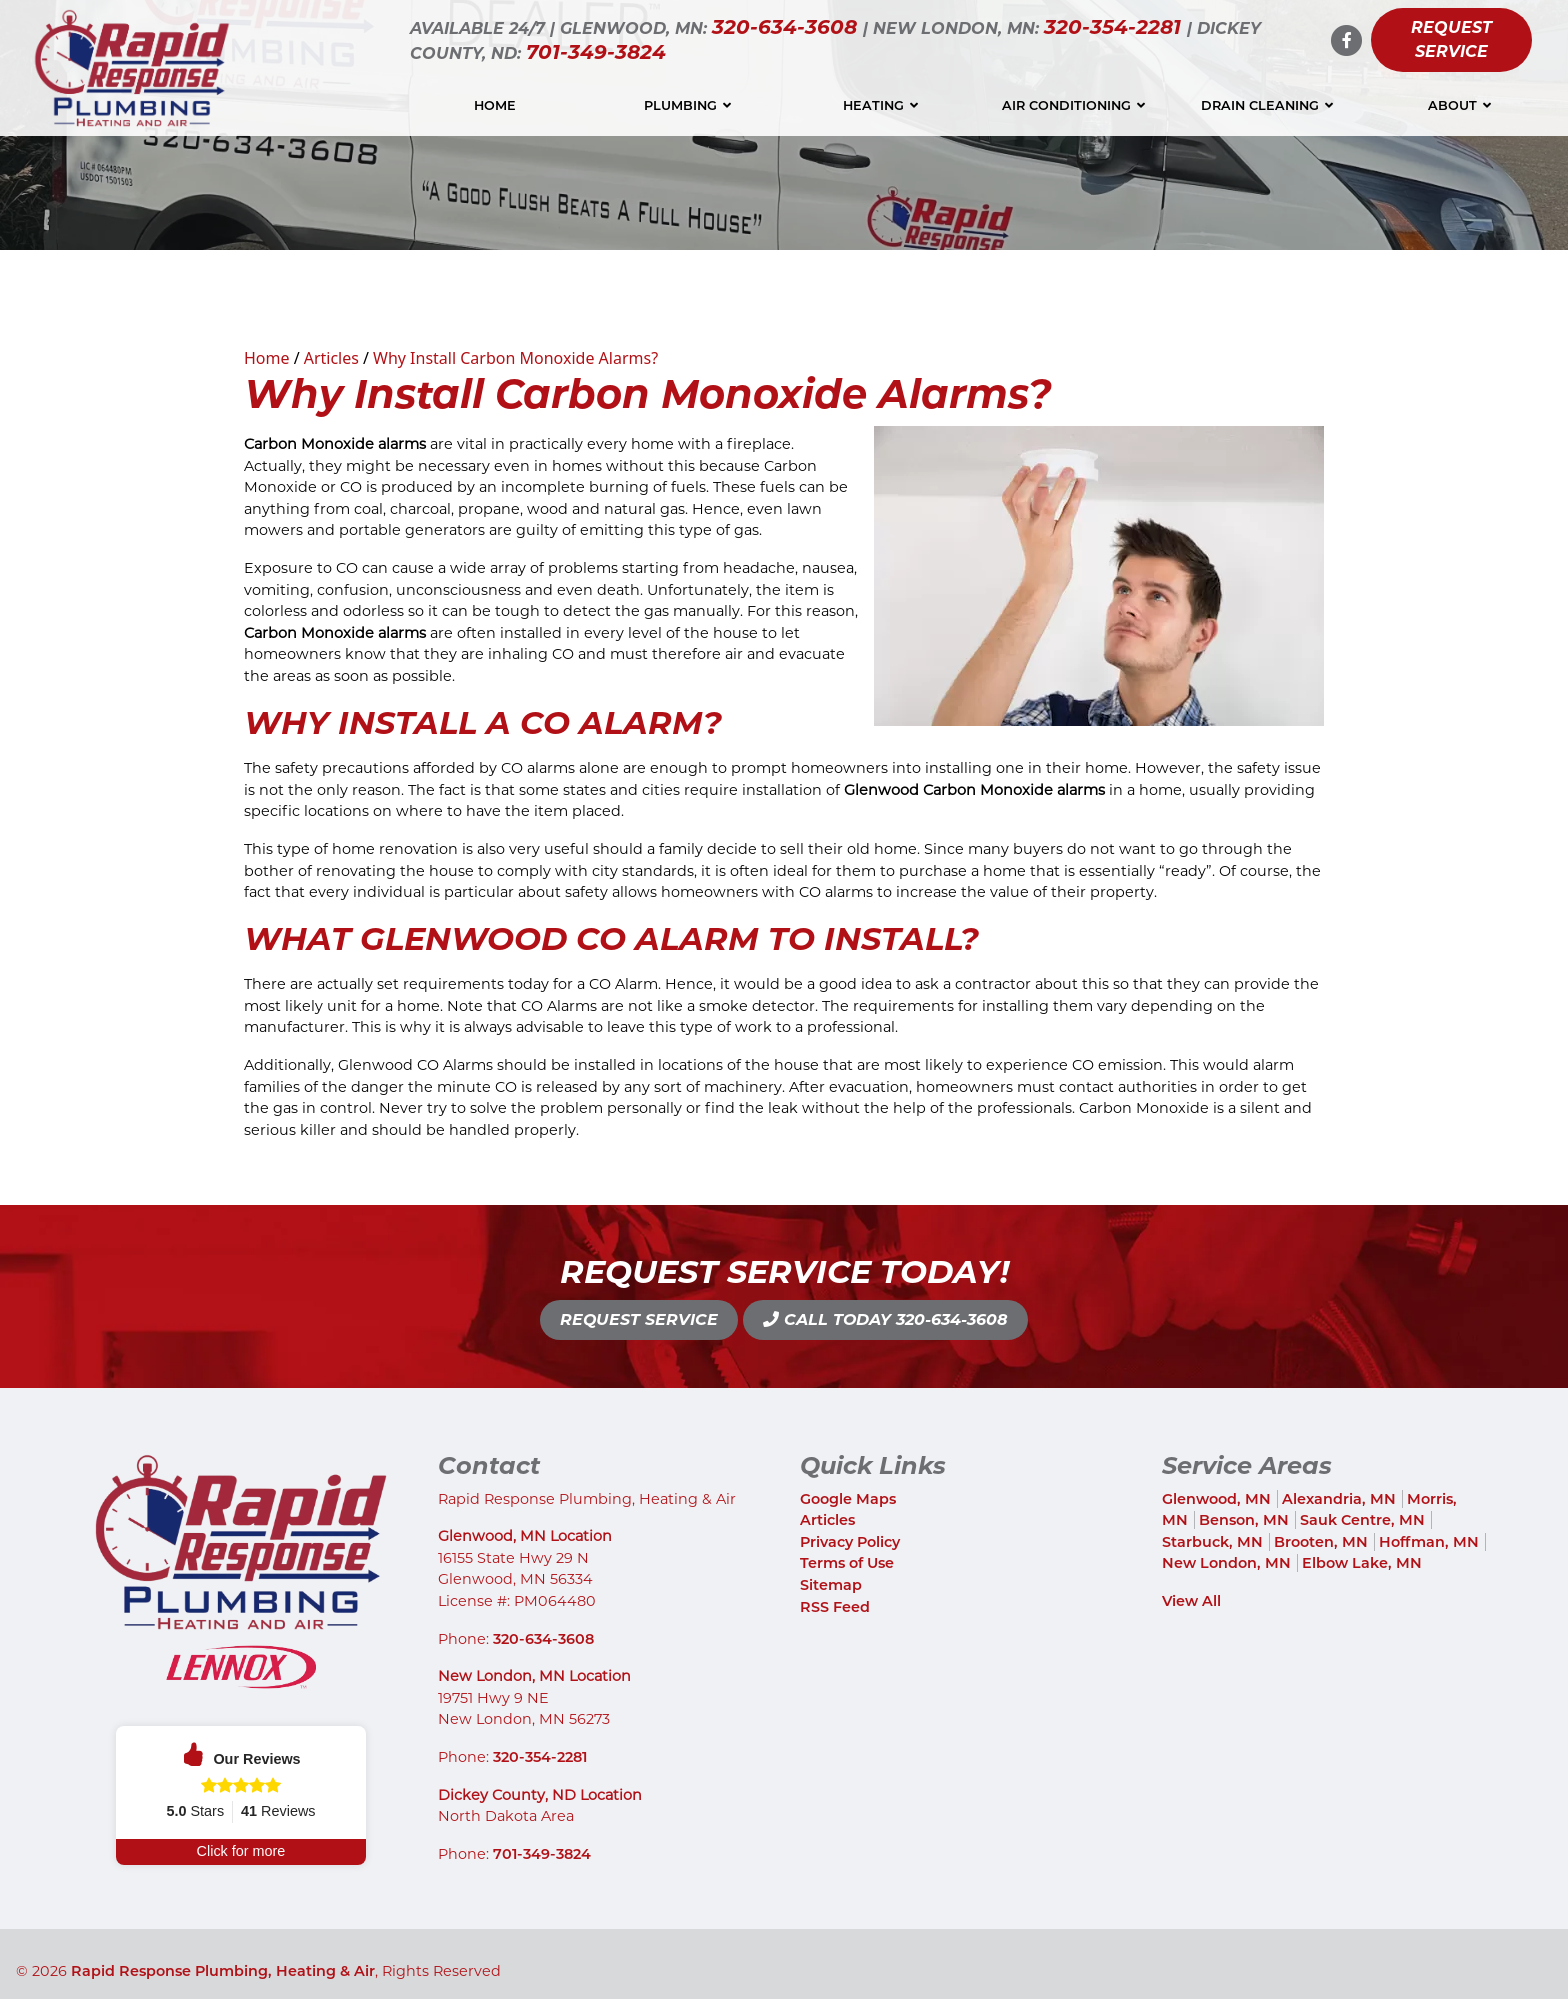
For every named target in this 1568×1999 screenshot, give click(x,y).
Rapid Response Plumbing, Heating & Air (223, 1972)
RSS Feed (835, 1607)
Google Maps (848, 1499)
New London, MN (1226, 1563)
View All (1191, 1601)
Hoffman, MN (1429, 1542)
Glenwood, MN (1216, 1499)
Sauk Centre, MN (1362, 1520)
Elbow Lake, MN (1362, 1563)
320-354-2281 (1115, 27)
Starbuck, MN (1212, 1542)
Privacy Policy (850, 1542)
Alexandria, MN (1339, 1499)
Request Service (1451, 39)
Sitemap (831, 1585)
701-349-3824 (596, 52)
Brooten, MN (1321, 1542)
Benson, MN (1244, 1520)
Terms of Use (847, 1563)
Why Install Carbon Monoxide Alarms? (515, 358)
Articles (331, 358)
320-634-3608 (787, 27)
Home (267, 358)
